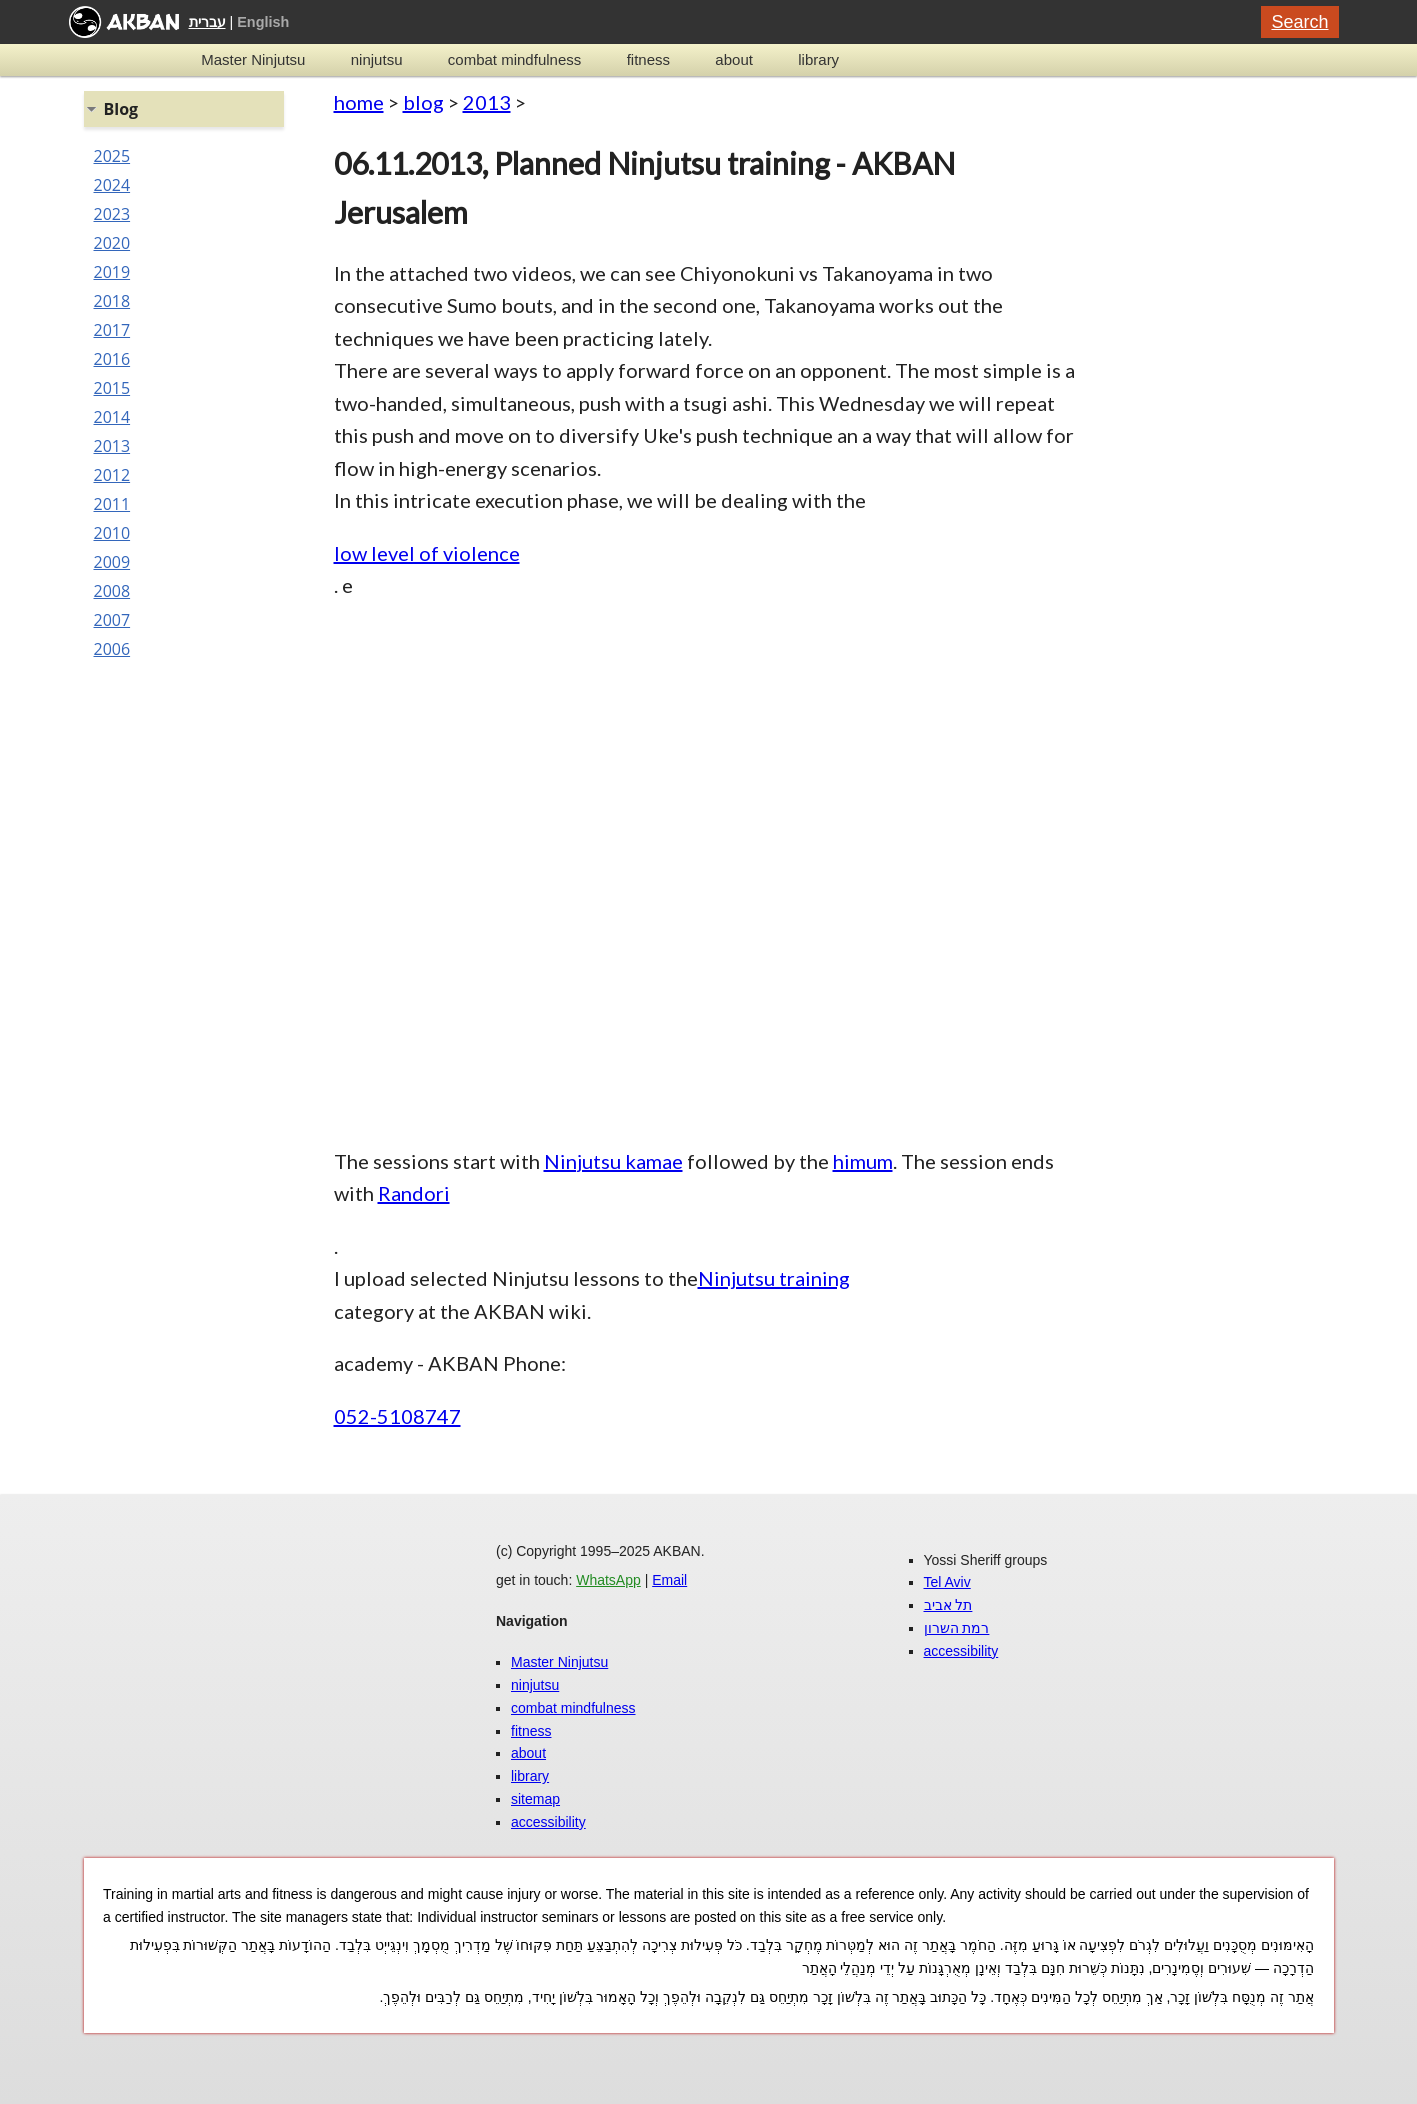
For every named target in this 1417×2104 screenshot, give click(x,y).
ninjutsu (377, 59)
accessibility (548, 1822)
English (263, 22)
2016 (112, 359)
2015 (112, 388)
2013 (487, 102)
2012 (112, 475)
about (734, 59)
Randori (414, 1193)
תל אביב (948, 1605)
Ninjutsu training (774, 1278)
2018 (112, 301)
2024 (112, 185)
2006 (112, 649)
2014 (112, 417)
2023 (112, 214)
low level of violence (427, 553)
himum (863, 1161)
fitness (648, 59)
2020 (112, 243)
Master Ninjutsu (253, 59)
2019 (112, 272)
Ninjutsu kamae (613, 1161)
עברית (207, 22)
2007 (112, 620)
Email (669, 1580)
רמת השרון (957, 1628)
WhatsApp (608, 1580)
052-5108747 (397, 1416)
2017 (112, 330)
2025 (112, 156)
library (818, 59)
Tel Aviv (947, 1582)
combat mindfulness (514, 59)
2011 (112, 504)
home (359, 102)
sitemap (535, 1799)
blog (423, 102)
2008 (112, 591)
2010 (112, 533)
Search (1299, 22)
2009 (112, 562)
